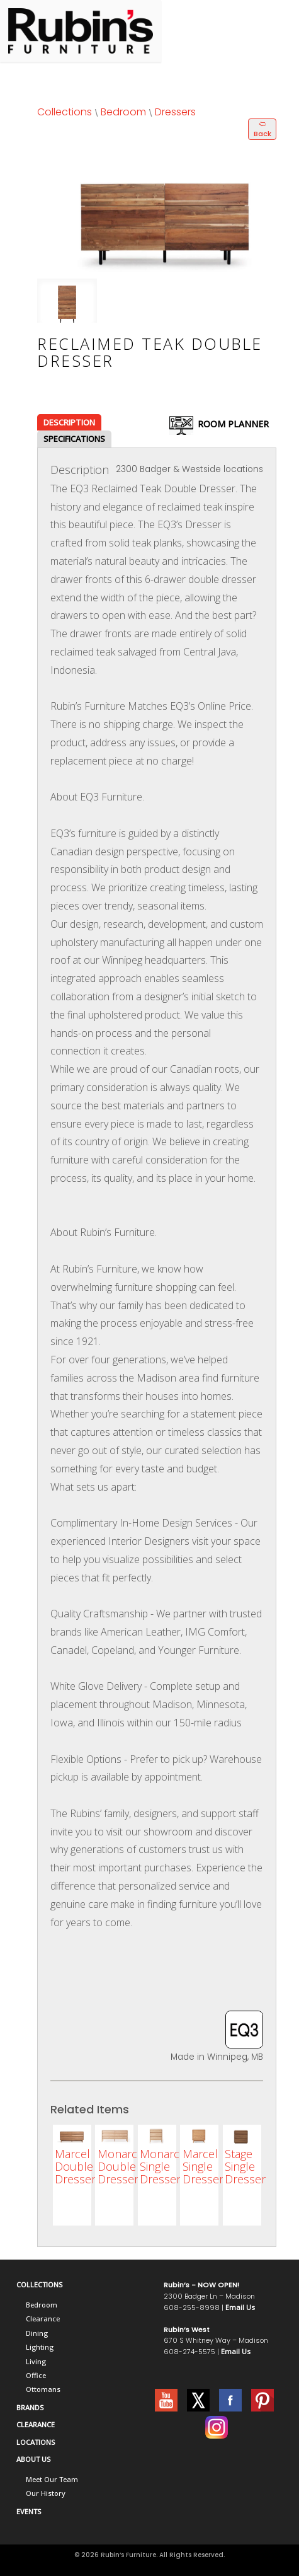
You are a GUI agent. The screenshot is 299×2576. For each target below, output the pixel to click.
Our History (45, 2493)
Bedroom (123, 112)
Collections (64, 112)
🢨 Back (262, 128)
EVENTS (28, 2511)
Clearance (43, 2318)
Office (36, 2375)
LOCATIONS (35, 2442)
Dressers (175, 112)
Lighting (40, 2347)
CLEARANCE (35, 2424)
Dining (37, 2333)
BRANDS (29, 2407)
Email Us (240, 2307)
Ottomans (43, 2389)
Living (36, 2361)
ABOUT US (33, 2459)
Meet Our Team (52, 2479)
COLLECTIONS (39, 2284)
